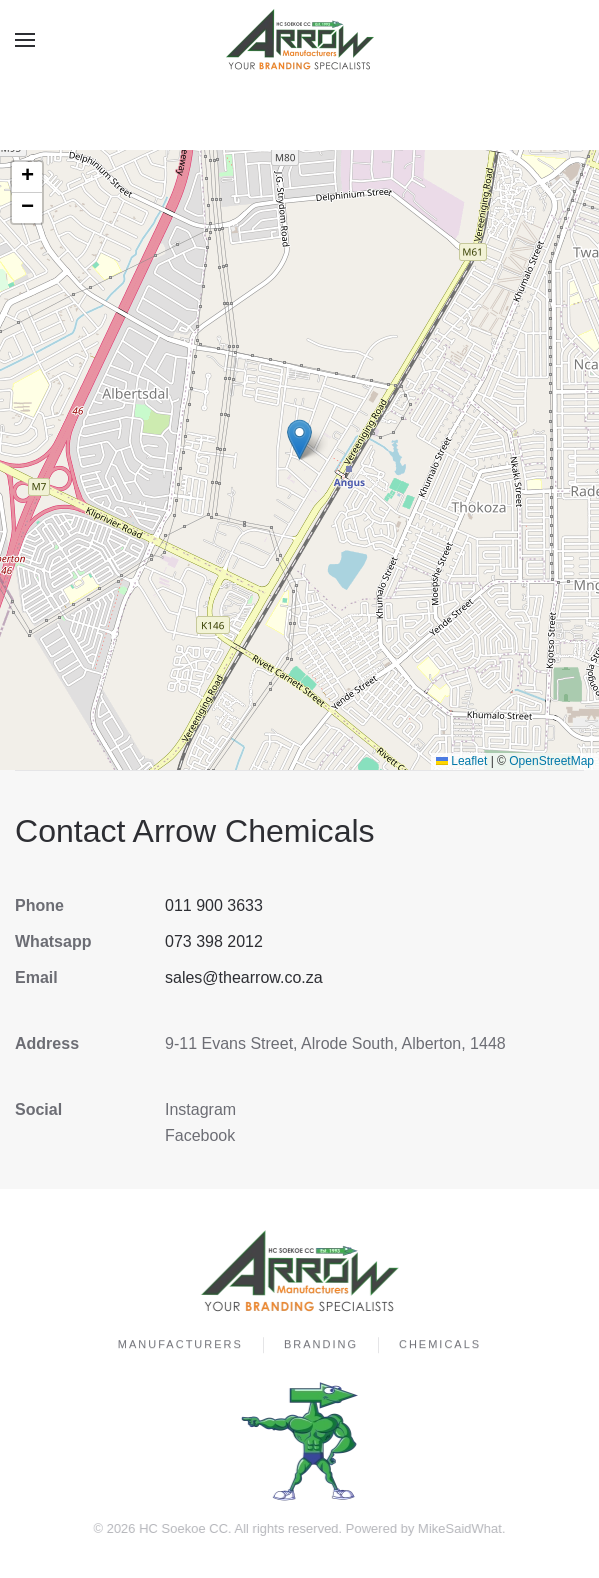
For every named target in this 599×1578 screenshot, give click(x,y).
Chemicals (440, 1346)
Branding (321, 1346)
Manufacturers (180, 1346)
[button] (25, 40)
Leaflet (461, 761)
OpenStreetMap (551, 761)
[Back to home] (300, 40)
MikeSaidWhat (458, 1528)
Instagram (200, 1109)
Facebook (200, 1135)
